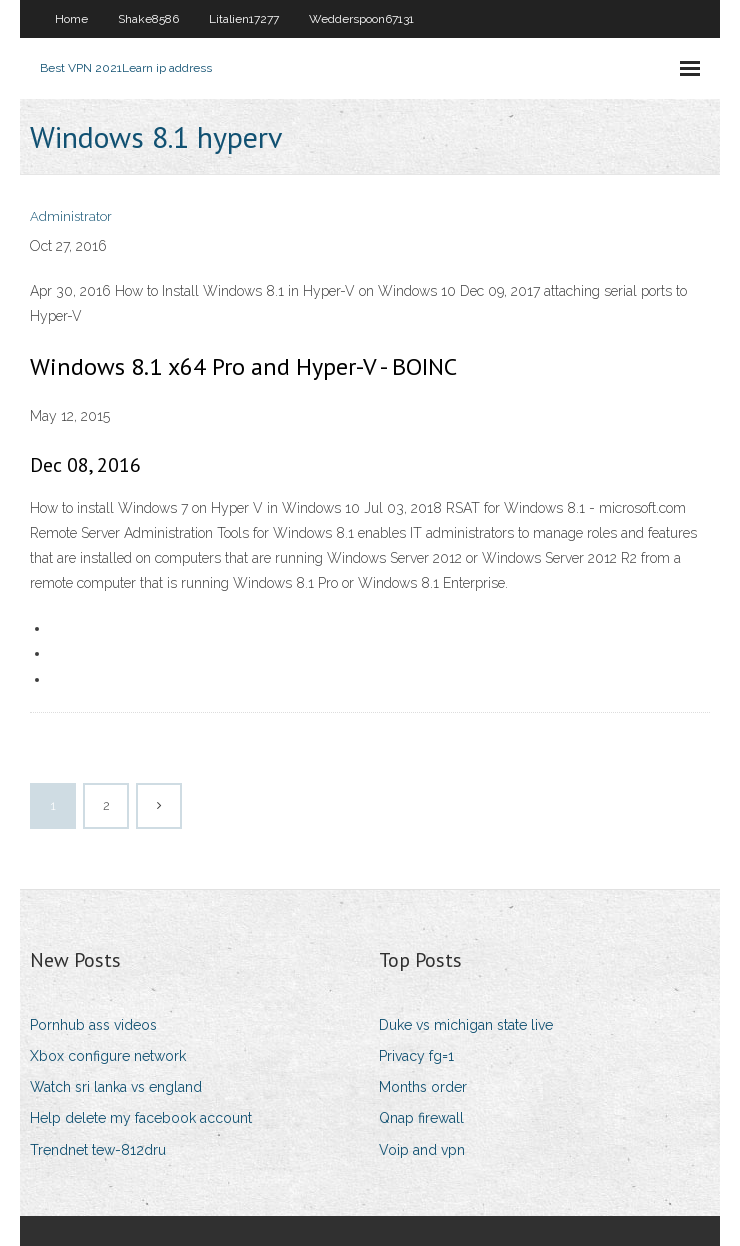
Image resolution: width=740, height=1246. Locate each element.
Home (71, 19)
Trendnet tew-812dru (98, 1150)
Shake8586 (148, 19)
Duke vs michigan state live (466, 1025)
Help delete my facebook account (141, 1118)
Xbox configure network (108, 1056)
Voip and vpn (422, 1150)
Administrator (71, 216)
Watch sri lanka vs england (116, 1087)
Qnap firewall (421, 1118)
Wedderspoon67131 (361, 19)
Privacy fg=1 (416, 1056)
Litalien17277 (244, 19)
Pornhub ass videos (93, 1025)
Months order (423, 1087)
